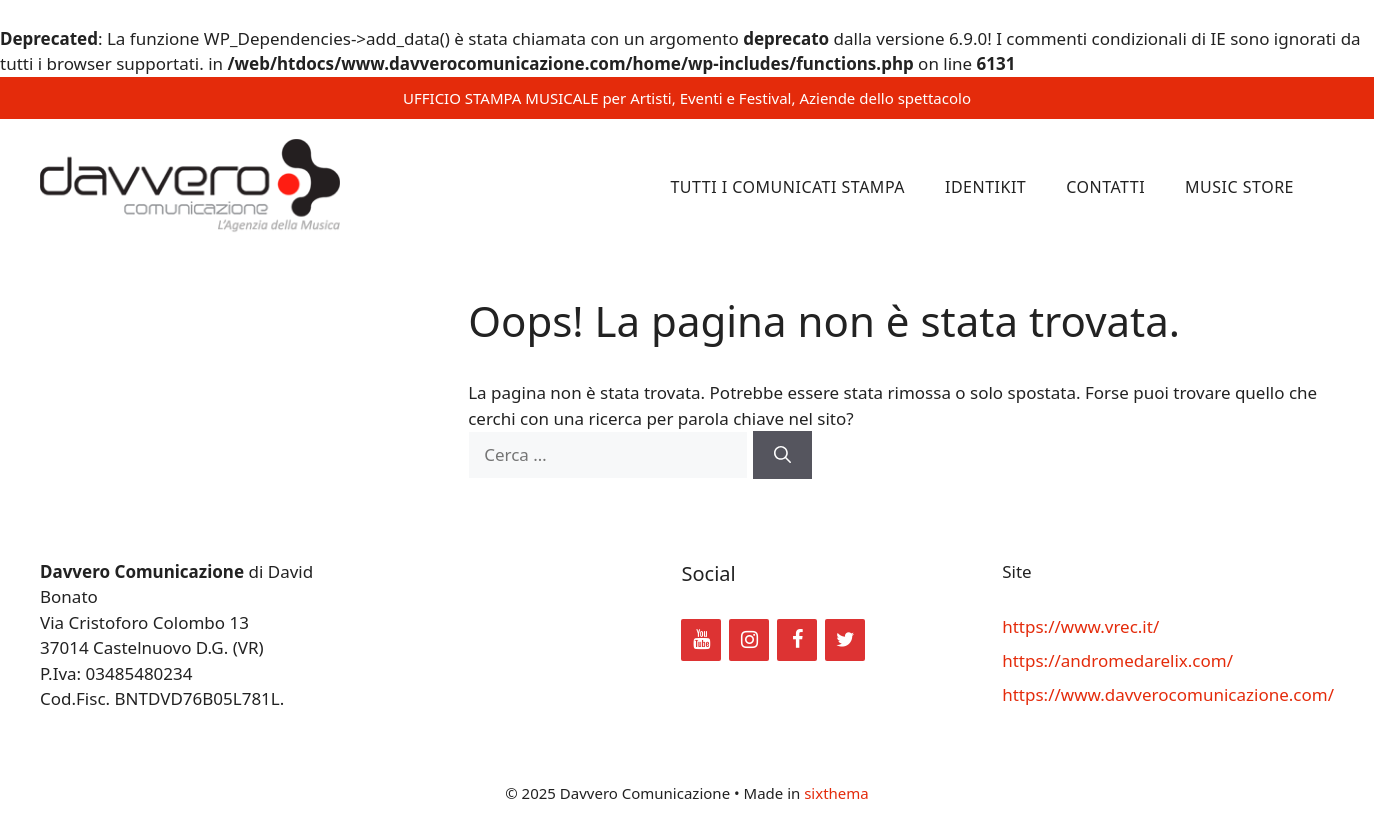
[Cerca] (782, 455)
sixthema (836, 793)
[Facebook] (797, 640)
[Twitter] (845, 640)
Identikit (985, 187)
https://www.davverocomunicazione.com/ (1168, 694)
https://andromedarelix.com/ (1117, 660)
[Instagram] (749, 640)
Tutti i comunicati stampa (787, 187)
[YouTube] (701, 640)
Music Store (1239, 187)
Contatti (1105, 187)
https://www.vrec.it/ (1080, 626)
